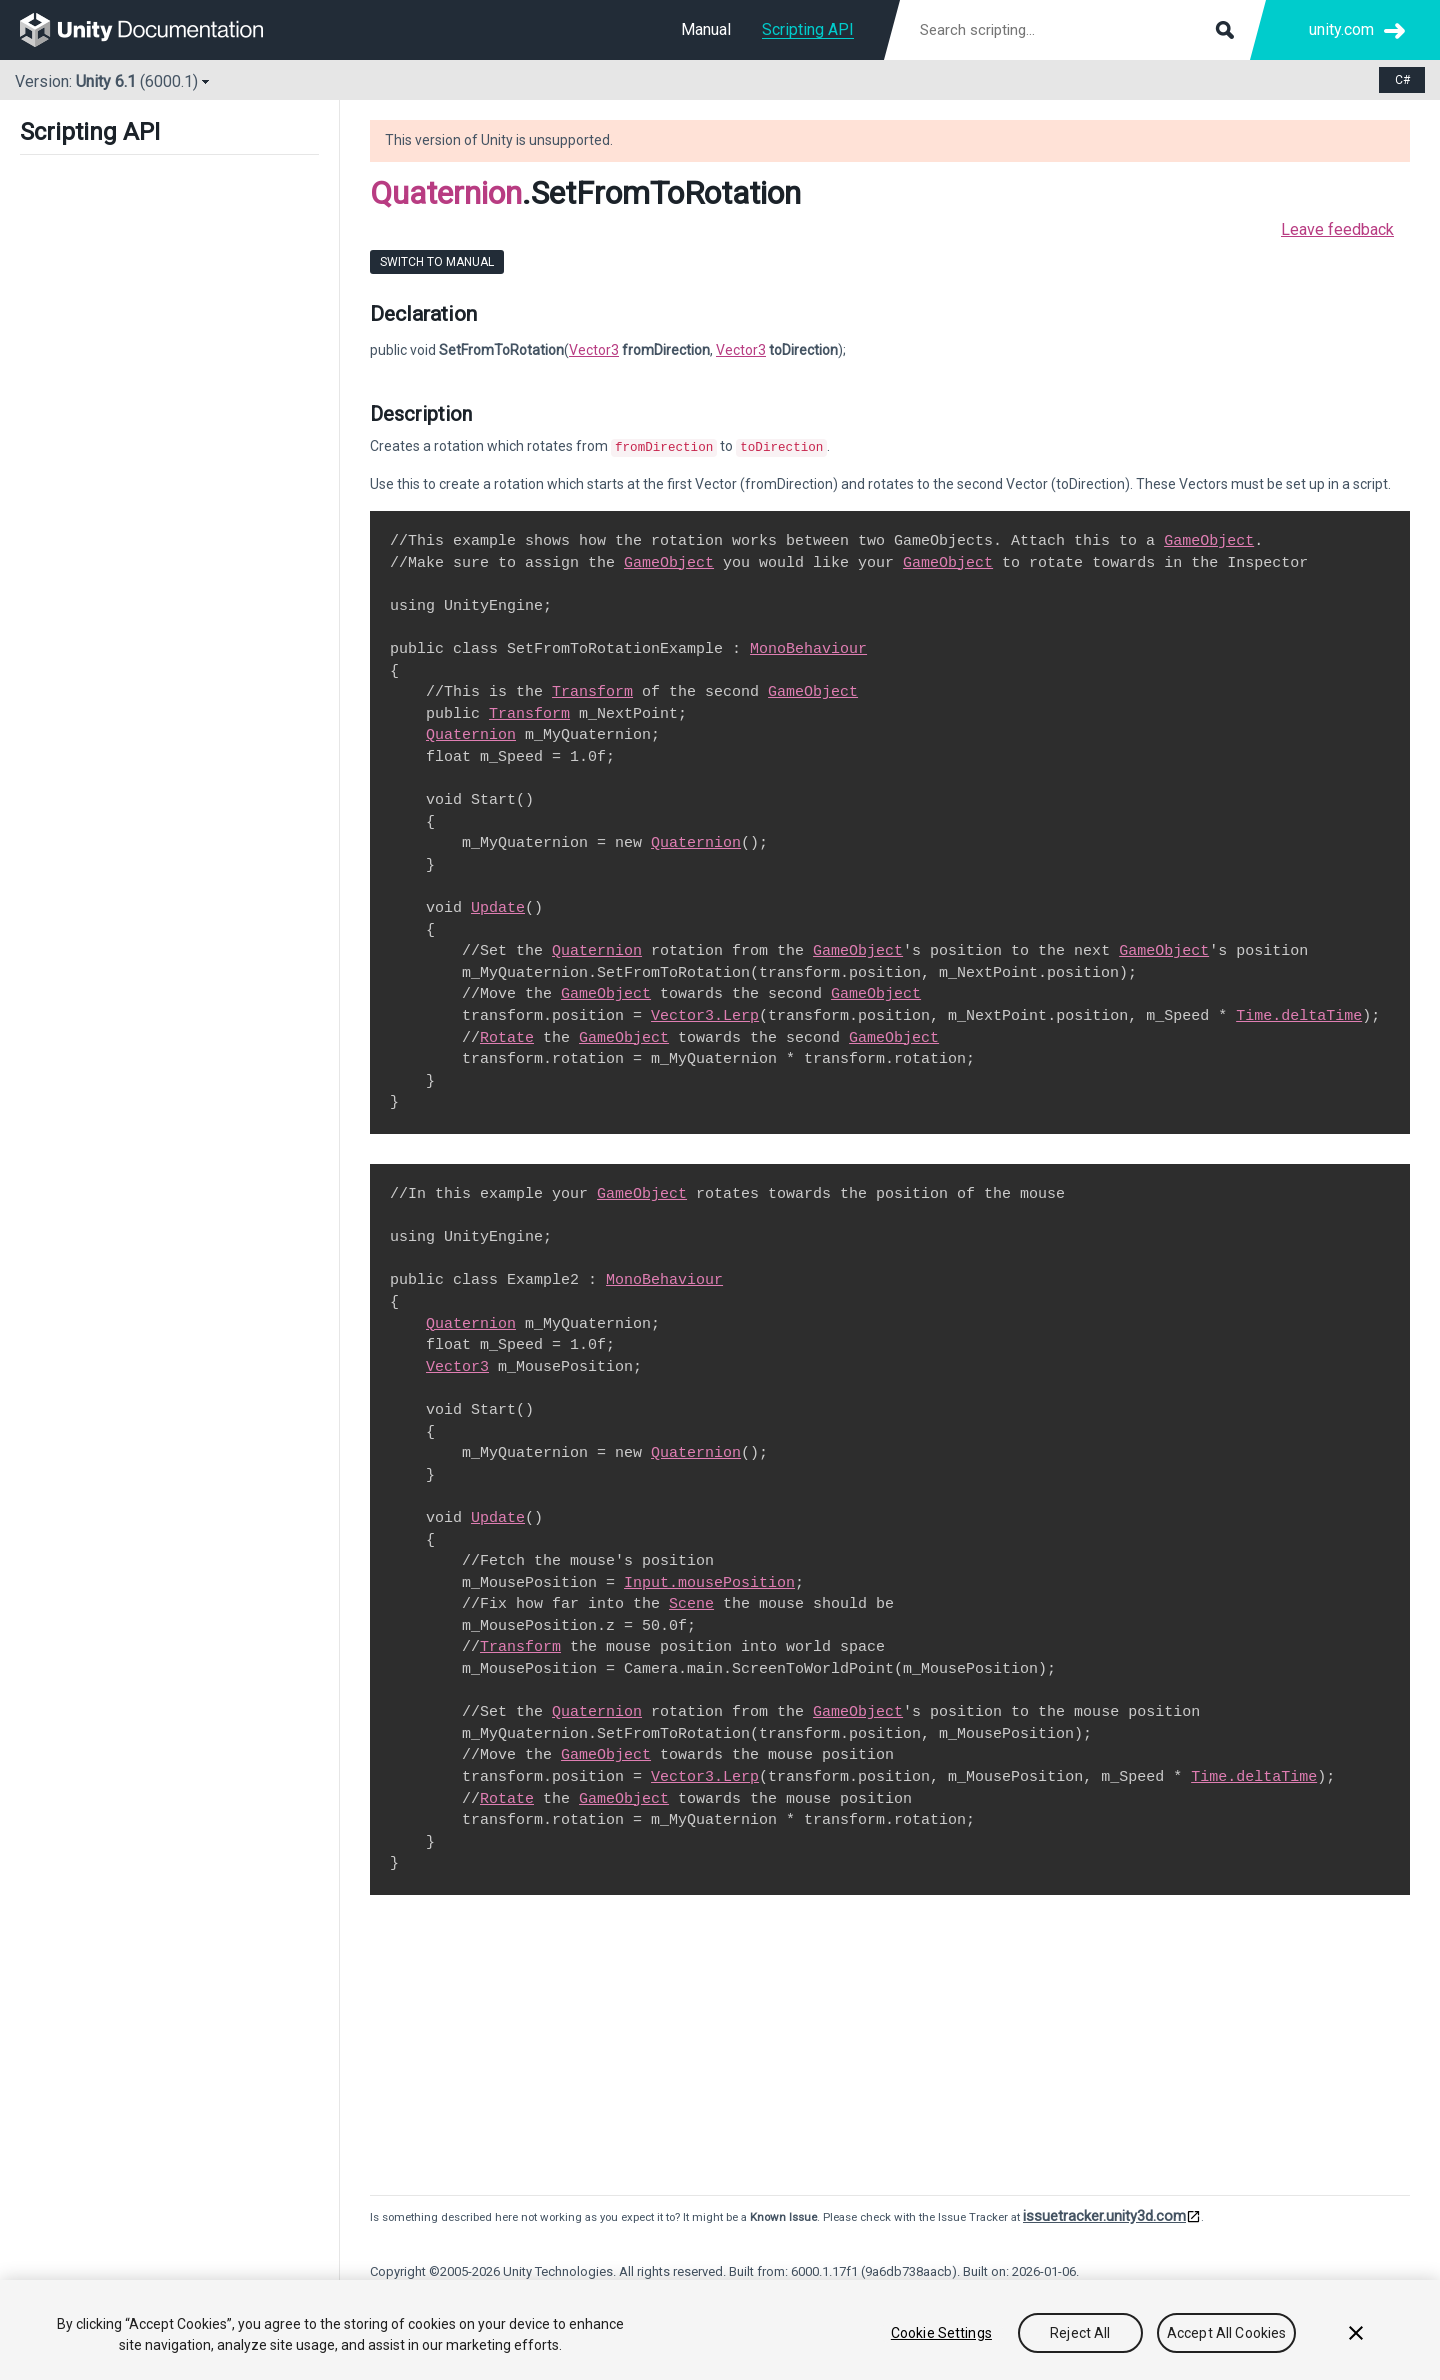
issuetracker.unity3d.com (1104, 2214)
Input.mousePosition (709, 1581)
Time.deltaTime (1299, 1014)
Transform (592, 690)
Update (498, 906)
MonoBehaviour (808, 647)
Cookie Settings (941, 2333)
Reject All (1080, 2333)
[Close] (1356, 2333)
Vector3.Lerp (705, 1014)
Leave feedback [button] (1337, 229)
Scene (691, 1602)
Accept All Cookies (1227, 2333)
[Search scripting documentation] (1075, 30)
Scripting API (808, 29)
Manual (706, 29)
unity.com (1341, 29)
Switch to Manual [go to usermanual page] (437, 262)
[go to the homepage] (155, 30)
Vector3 (594, 350)
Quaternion (446, 193)
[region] (720, 2330)
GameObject (1209, 539)
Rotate (507, 1036)
